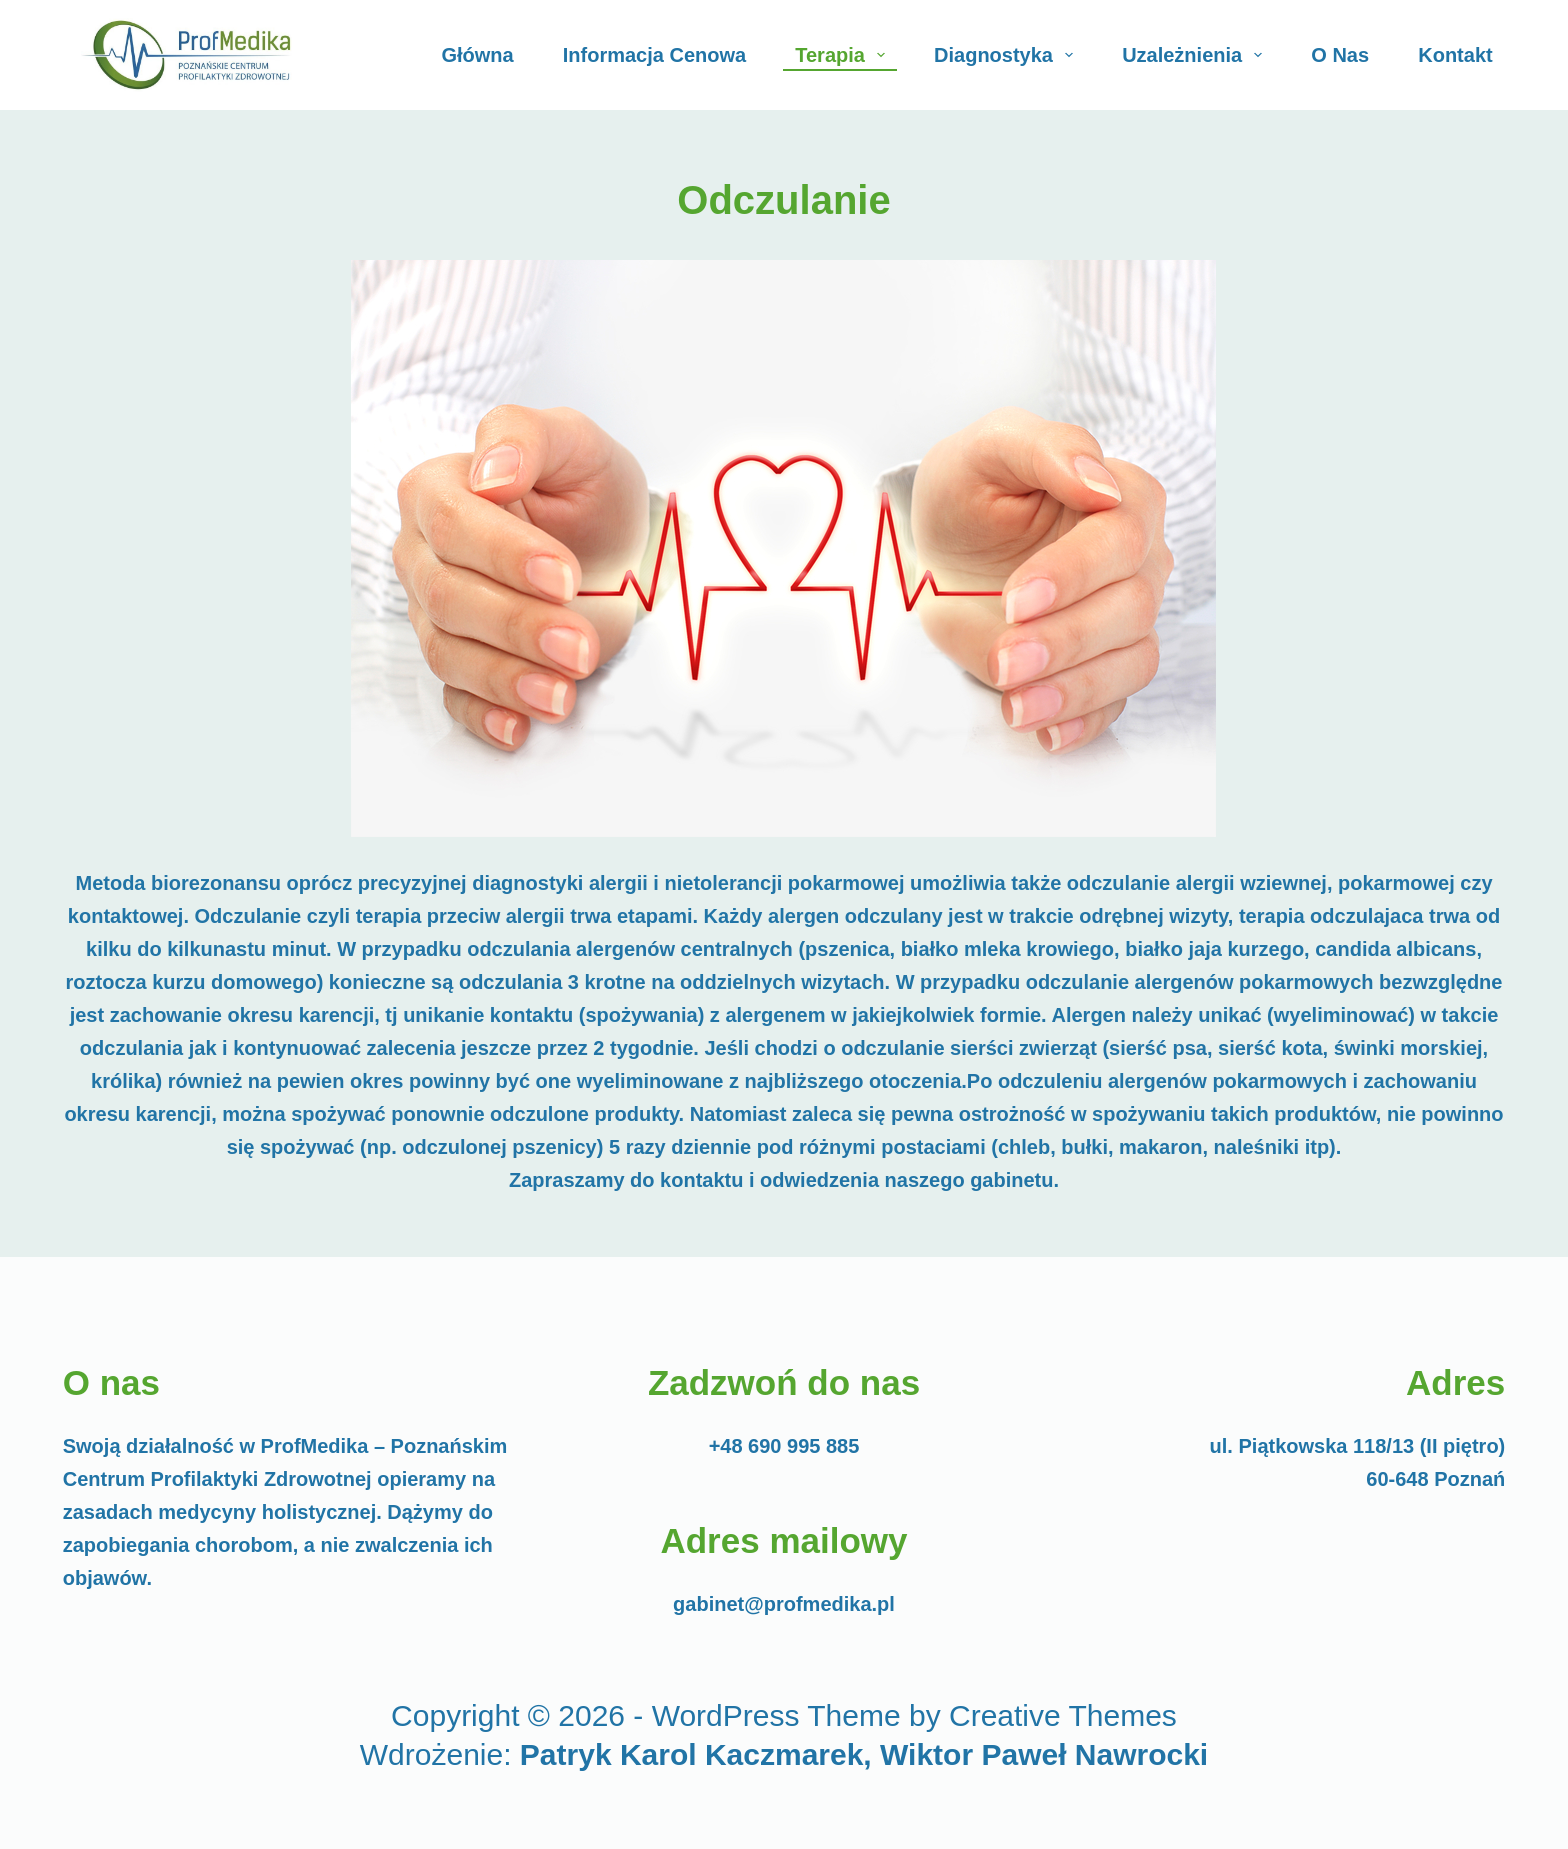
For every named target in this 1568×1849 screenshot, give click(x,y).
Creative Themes (1063, 1715)
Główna (477, 55)
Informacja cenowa (654, 55)
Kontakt (1455, 55)
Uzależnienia (1196, 55)
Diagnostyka (1007, 55)
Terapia (844, 55)
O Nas (1340, 55)
